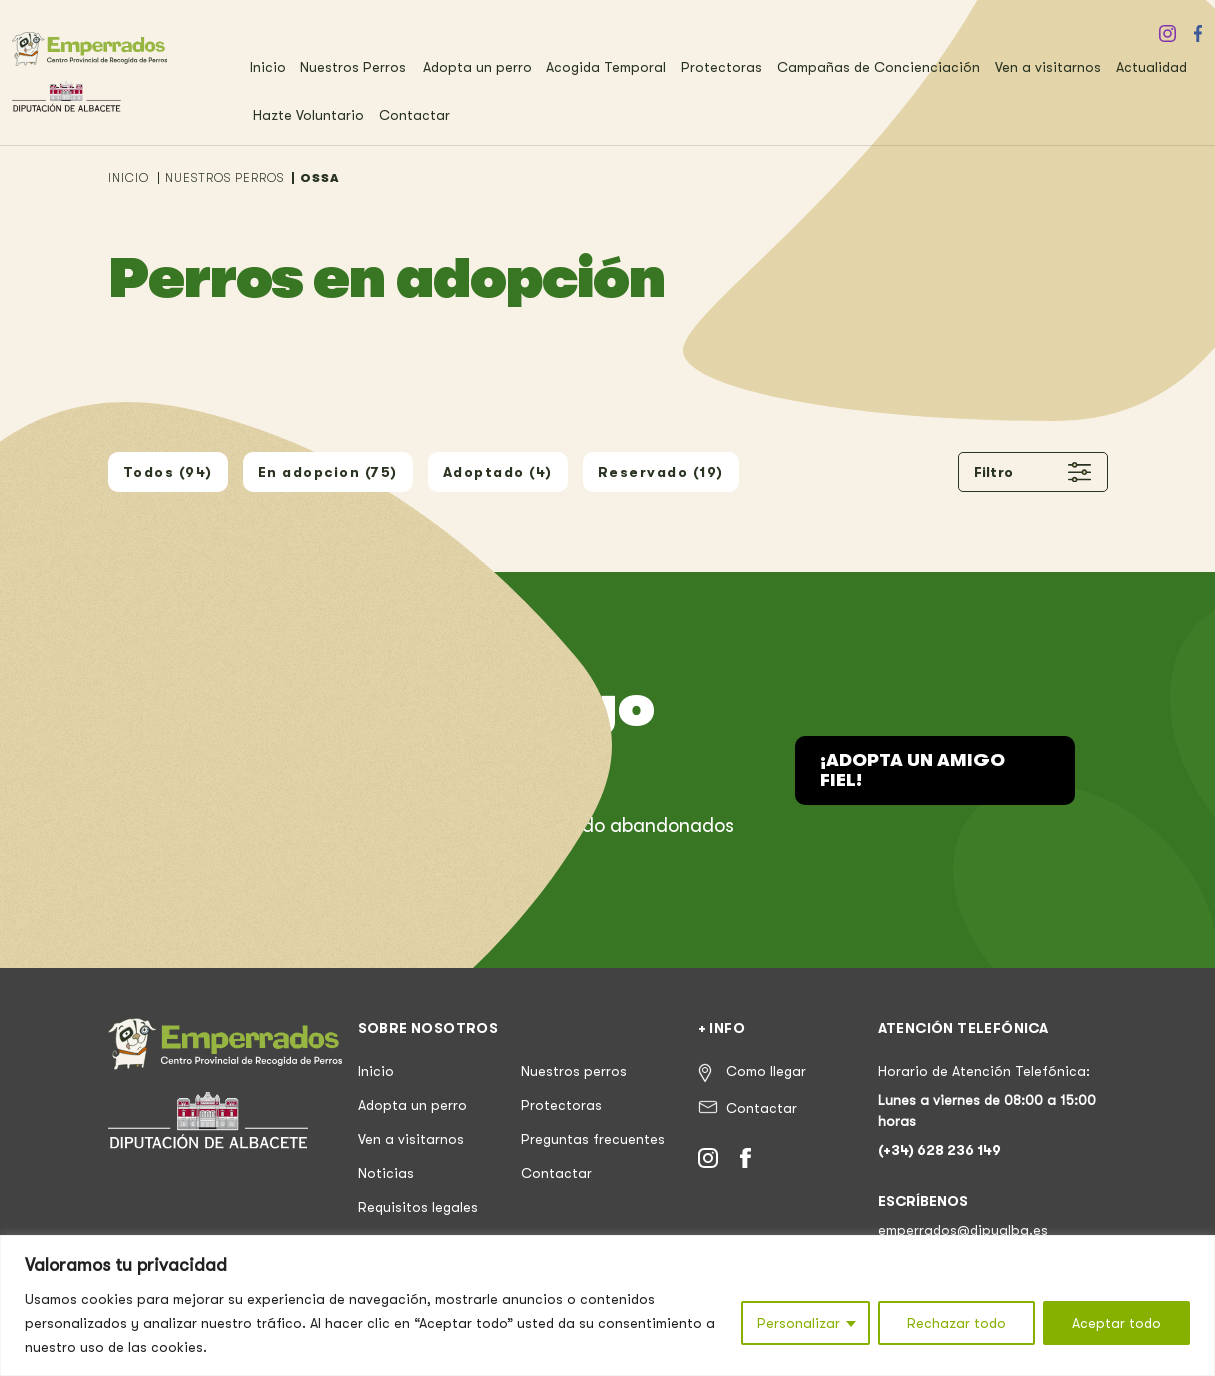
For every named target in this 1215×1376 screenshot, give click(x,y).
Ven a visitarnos (1048, 67)
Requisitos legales (418, 1207)
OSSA (320, 178)
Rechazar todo (956, 1323)
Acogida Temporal (606, 67)
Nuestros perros (574, 1071)
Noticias (386, 1173)
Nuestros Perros (353, 67)
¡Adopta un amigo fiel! (912, 770)
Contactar (414, 115)
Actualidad (1151, 67)
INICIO (128, 178)
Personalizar (798, 1323)
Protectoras (721, 67)
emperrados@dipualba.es (963, 1230)
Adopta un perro (477, 67)
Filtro (1033, 472)
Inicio (268, 67)
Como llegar (766, 1071)
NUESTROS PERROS (224, 178)
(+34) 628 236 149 (939, 1150)
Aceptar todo (1116, 1323)
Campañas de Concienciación (878, 67)
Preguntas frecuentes (593, 1139)
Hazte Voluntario (308, 115)
